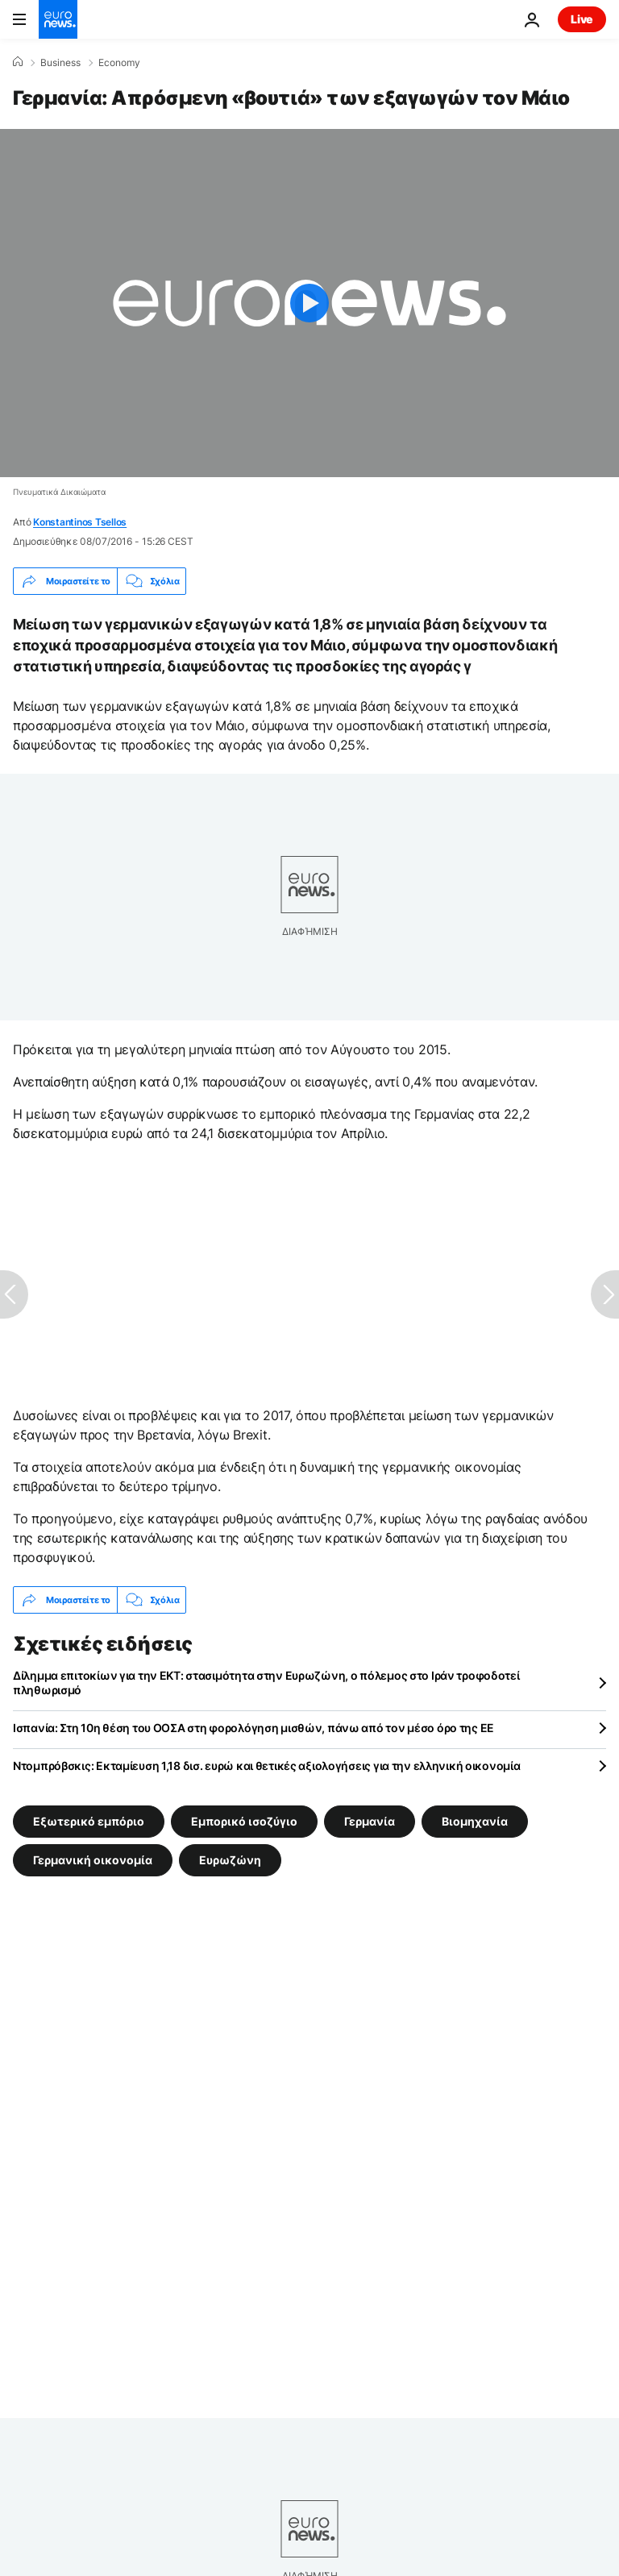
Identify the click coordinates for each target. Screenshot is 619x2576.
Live (582, 19)
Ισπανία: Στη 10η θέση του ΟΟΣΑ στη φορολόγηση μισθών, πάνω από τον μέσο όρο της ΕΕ (253, 1728)
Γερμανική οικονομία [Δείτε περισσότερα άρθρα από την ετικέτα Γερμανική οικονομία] (92, 1860)
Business (60, 63)
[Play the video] (309, 303)
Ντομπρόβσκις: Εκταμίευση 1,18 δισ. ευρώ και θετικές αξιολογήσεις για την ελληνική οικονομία (267, 1765)
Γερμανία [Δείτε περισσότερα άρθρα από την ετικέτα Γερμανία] (369, 1821)
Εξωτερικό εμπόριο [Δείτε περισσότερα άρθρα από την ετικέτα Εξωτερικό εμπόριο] (88, 1821)
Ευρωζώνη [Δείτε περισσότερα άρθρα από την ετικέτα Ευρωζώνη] (230, 1860)
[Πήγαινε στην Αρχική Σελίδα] (58, 19)
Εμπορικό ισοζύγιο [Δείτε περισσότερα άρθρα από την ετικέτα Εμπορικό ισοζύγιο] (244, 1821)
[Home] (18, 62)
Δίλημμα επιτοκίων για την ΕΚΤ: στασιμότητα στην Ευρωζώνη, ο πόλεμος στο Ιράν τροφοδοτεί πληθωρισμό (266, 1682)
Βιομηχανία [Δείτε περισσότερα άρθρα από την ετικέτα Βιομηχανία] (475, 1821)
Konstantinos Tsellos (80, 522)
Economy (119, 63)
